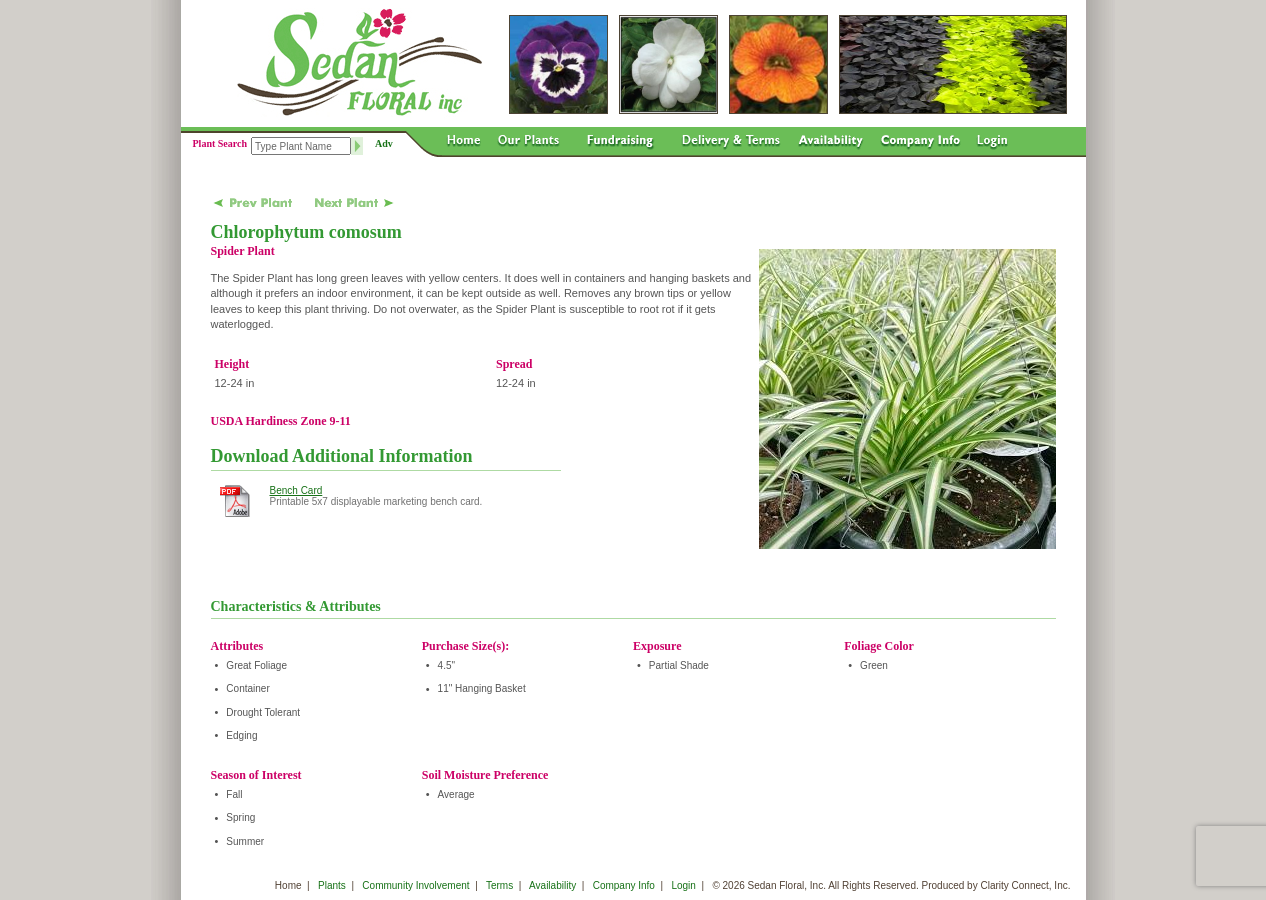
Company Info (624, 885)
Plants (332, 885)
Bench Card (296, 490)
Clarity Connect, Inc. (1025, 885)
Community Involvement (415, 885)
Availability (552, 885)
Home (288, 885)
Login (683, 885)
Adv (384, 143)
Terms (499, 885)
